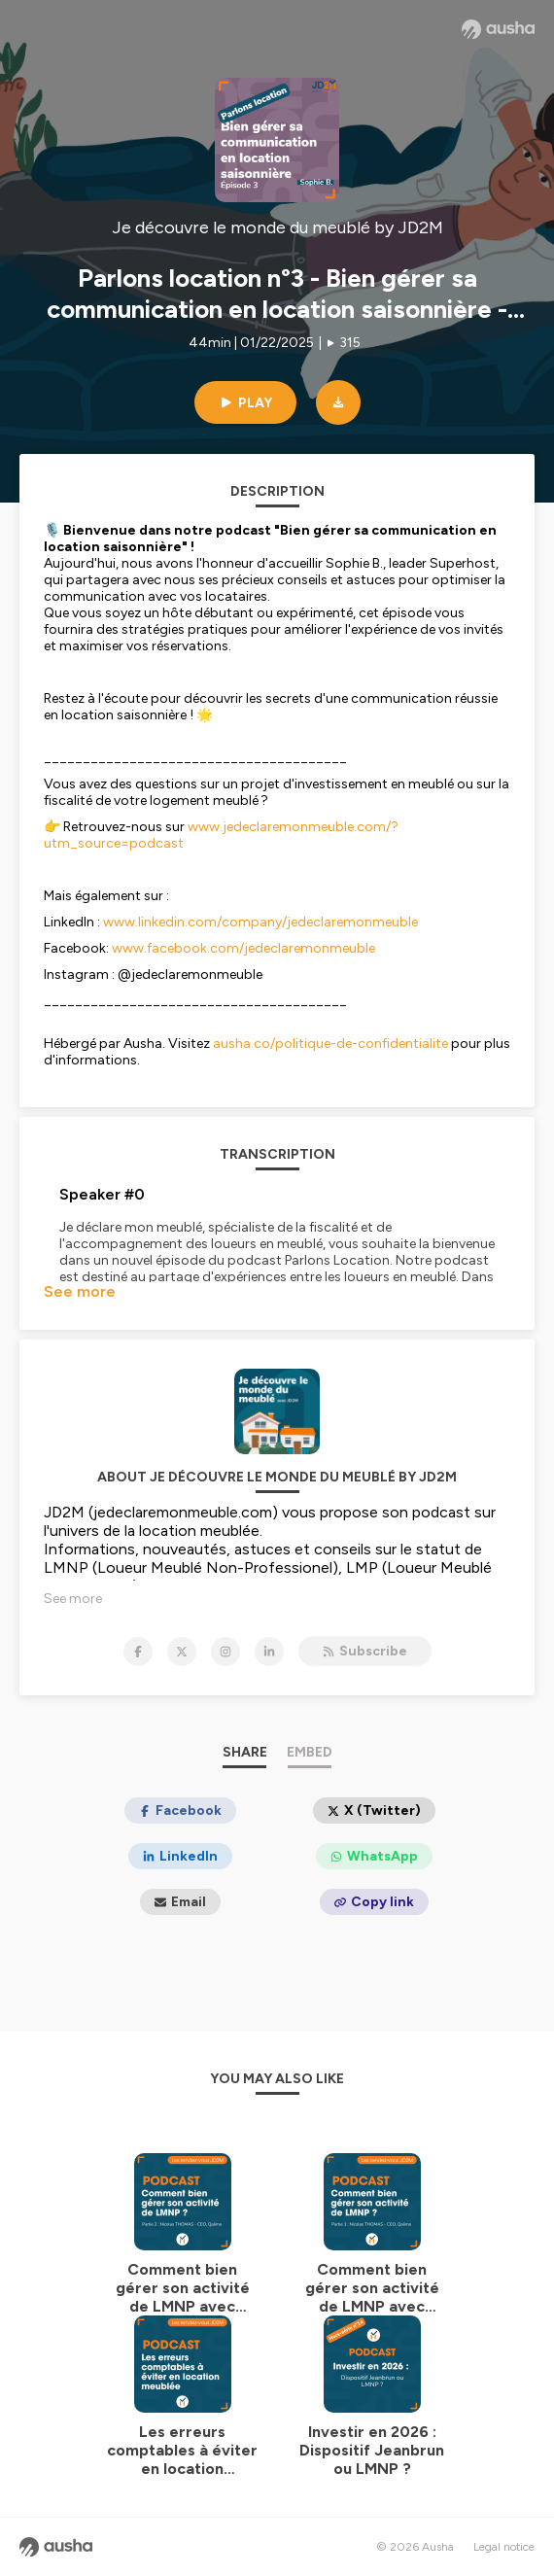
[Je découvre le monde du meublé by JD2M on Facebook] (138, 1651)
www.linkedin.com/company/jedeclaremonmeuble (260, 922)
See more (80, 1291)
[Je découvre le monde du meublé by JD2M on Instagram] (225, 1651)
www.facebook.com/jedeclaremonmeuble (243, 948)
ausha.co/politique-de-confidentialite (330, 1043)
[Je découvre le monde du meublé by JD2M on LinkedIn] (269, 1651)
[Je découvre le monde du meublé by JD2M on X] (181, 1651)
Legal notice (504, 2547)
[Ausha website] (498, 29)
